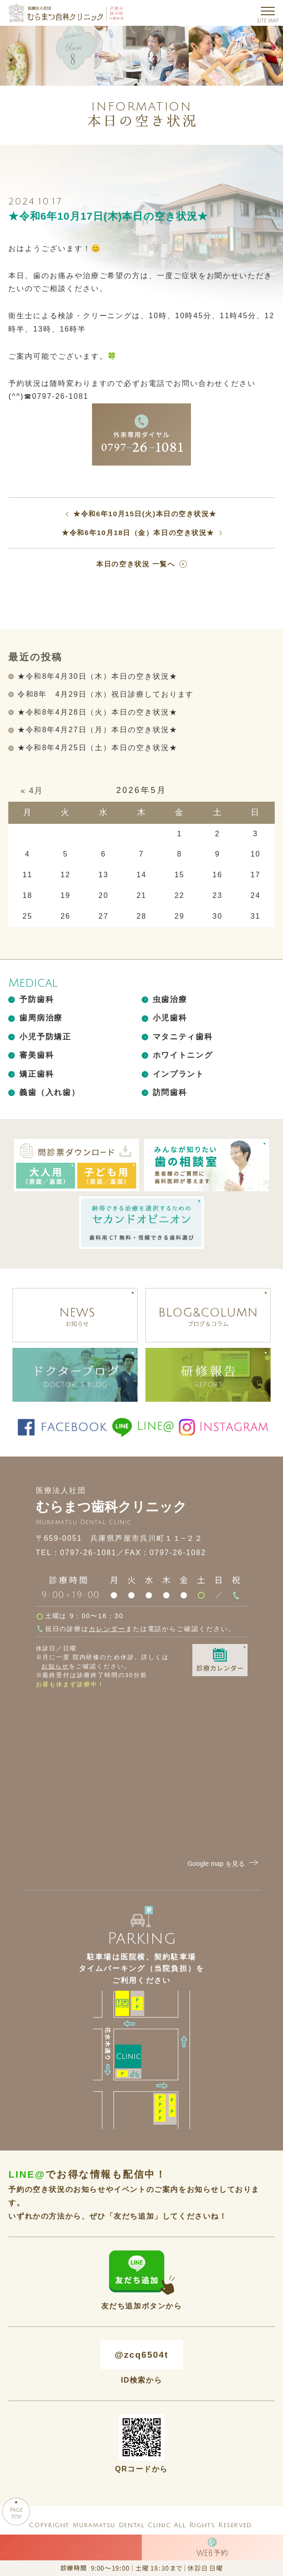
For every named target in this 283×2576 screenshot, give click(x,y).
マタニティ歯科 (183, 1036)
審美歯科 (36, 1055)
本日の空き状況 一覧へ (135, 564)
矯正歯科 (36, 1074)
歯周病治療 (40, 1018)
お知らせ (55, 1666)
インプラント (178, 1074)
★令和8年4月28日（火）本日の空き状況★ (97, 712)
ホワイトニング (183, 1055)
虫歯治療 (170, 999)
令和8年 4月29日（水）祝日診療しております (105, 694)
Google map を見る (223, 1863)
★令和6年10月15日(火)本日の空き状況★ (145, 514)
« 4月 (32, 790)
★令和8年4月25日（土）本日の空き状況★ (97, 748)
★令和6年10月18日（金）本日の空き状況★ (138, 532)
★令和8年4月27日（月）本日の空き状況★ (97, 730)
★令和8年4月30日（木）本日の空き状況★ (97, 676)
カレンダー (107, 1628)
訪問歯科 (170, 1092)
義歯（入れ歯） (49, 1092)
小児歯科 (170, 1018)
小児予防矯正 (45, 1036)
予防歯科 (36, 999)
